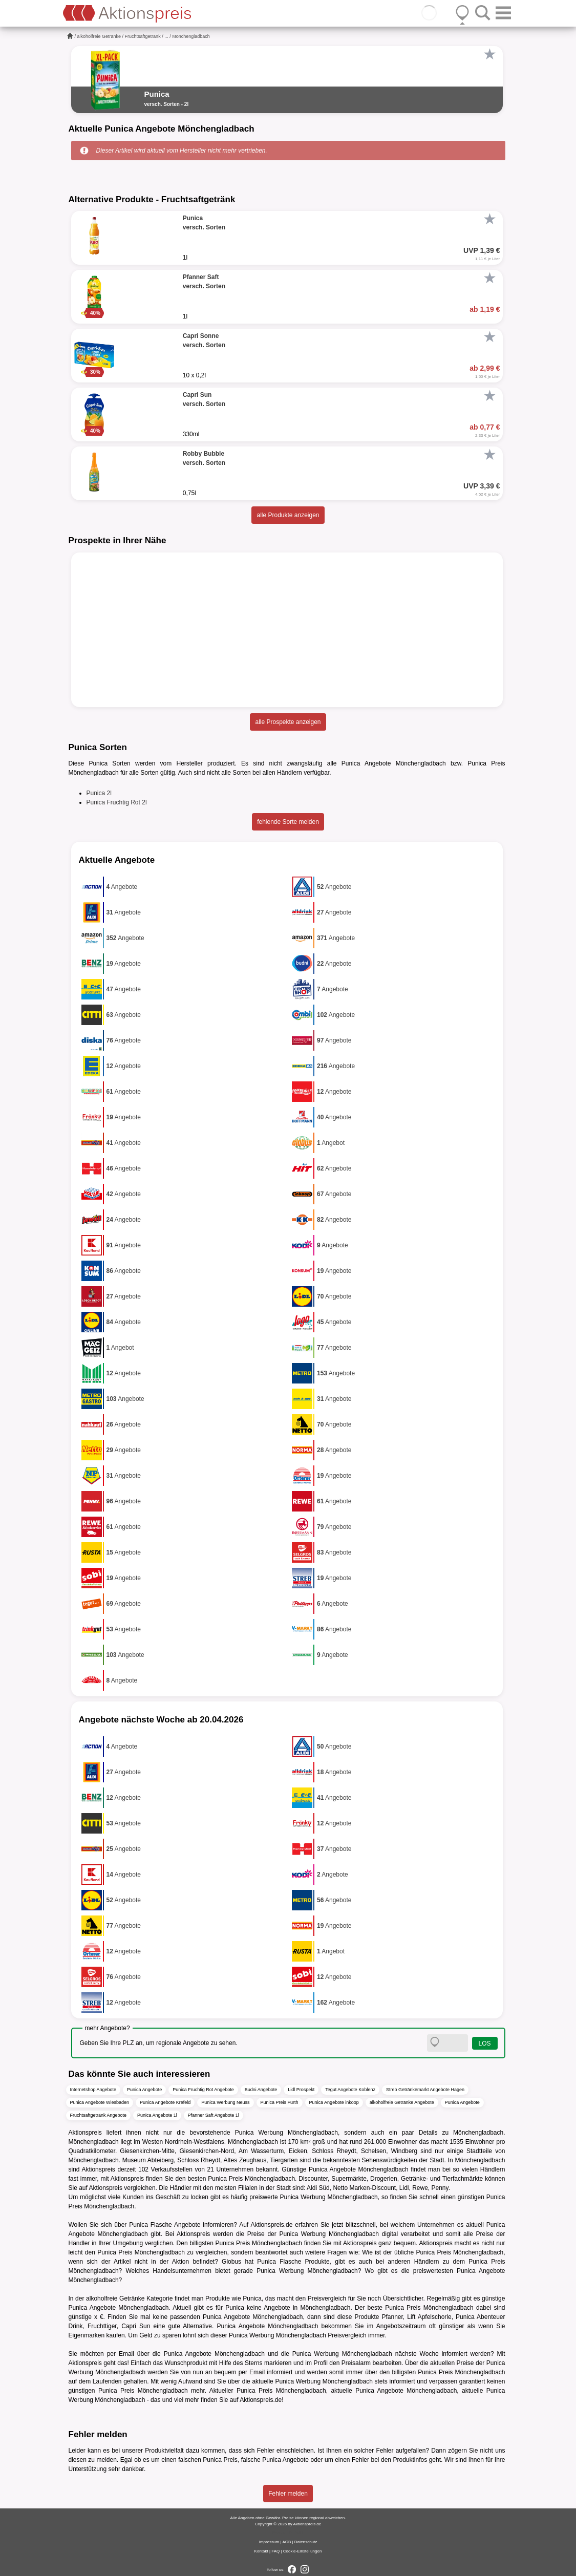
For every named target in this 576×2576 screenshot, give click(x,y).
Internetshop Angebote (93, 2089)
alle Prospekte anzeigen (288, 722)
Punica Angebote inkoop (334, 2102)
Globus (231, 2261)
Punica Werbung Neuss (225, 2102)
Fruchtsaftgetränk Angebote (98, 2115)
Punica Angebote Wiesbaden (100, 2102)
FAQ (275, 2551)
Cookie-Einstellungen (302, 2551)
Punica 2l (99, 793)
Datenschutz (305, 2542)
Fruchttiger (102, 2326)
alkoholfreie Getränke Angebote (402, 2102)
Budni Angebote (261, 2089)
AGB (286, 2542)
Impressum (269, 2542)
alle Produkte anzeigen (288, 515)
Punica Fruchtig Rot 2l (117, 802)
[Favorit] (490, 54)
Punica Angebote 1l (157, 2115)
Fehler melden (288, 2493)
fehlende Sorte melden (288, 821)
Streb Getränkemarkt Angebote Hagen (425, 2089)
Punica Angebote (144, 2089)
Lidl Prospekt (301, 2089)
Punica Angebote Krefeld (165, 2102)
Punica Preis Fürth (279, 2102)
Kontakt (261, 2551)
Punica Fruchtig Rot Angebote (203, 2089)
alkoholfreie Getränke (99, 36)
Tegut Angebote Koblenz (350, 2089)
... (166, 36)
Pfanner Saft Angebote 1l (213, 2115)
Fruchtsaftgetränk (143, 36)
